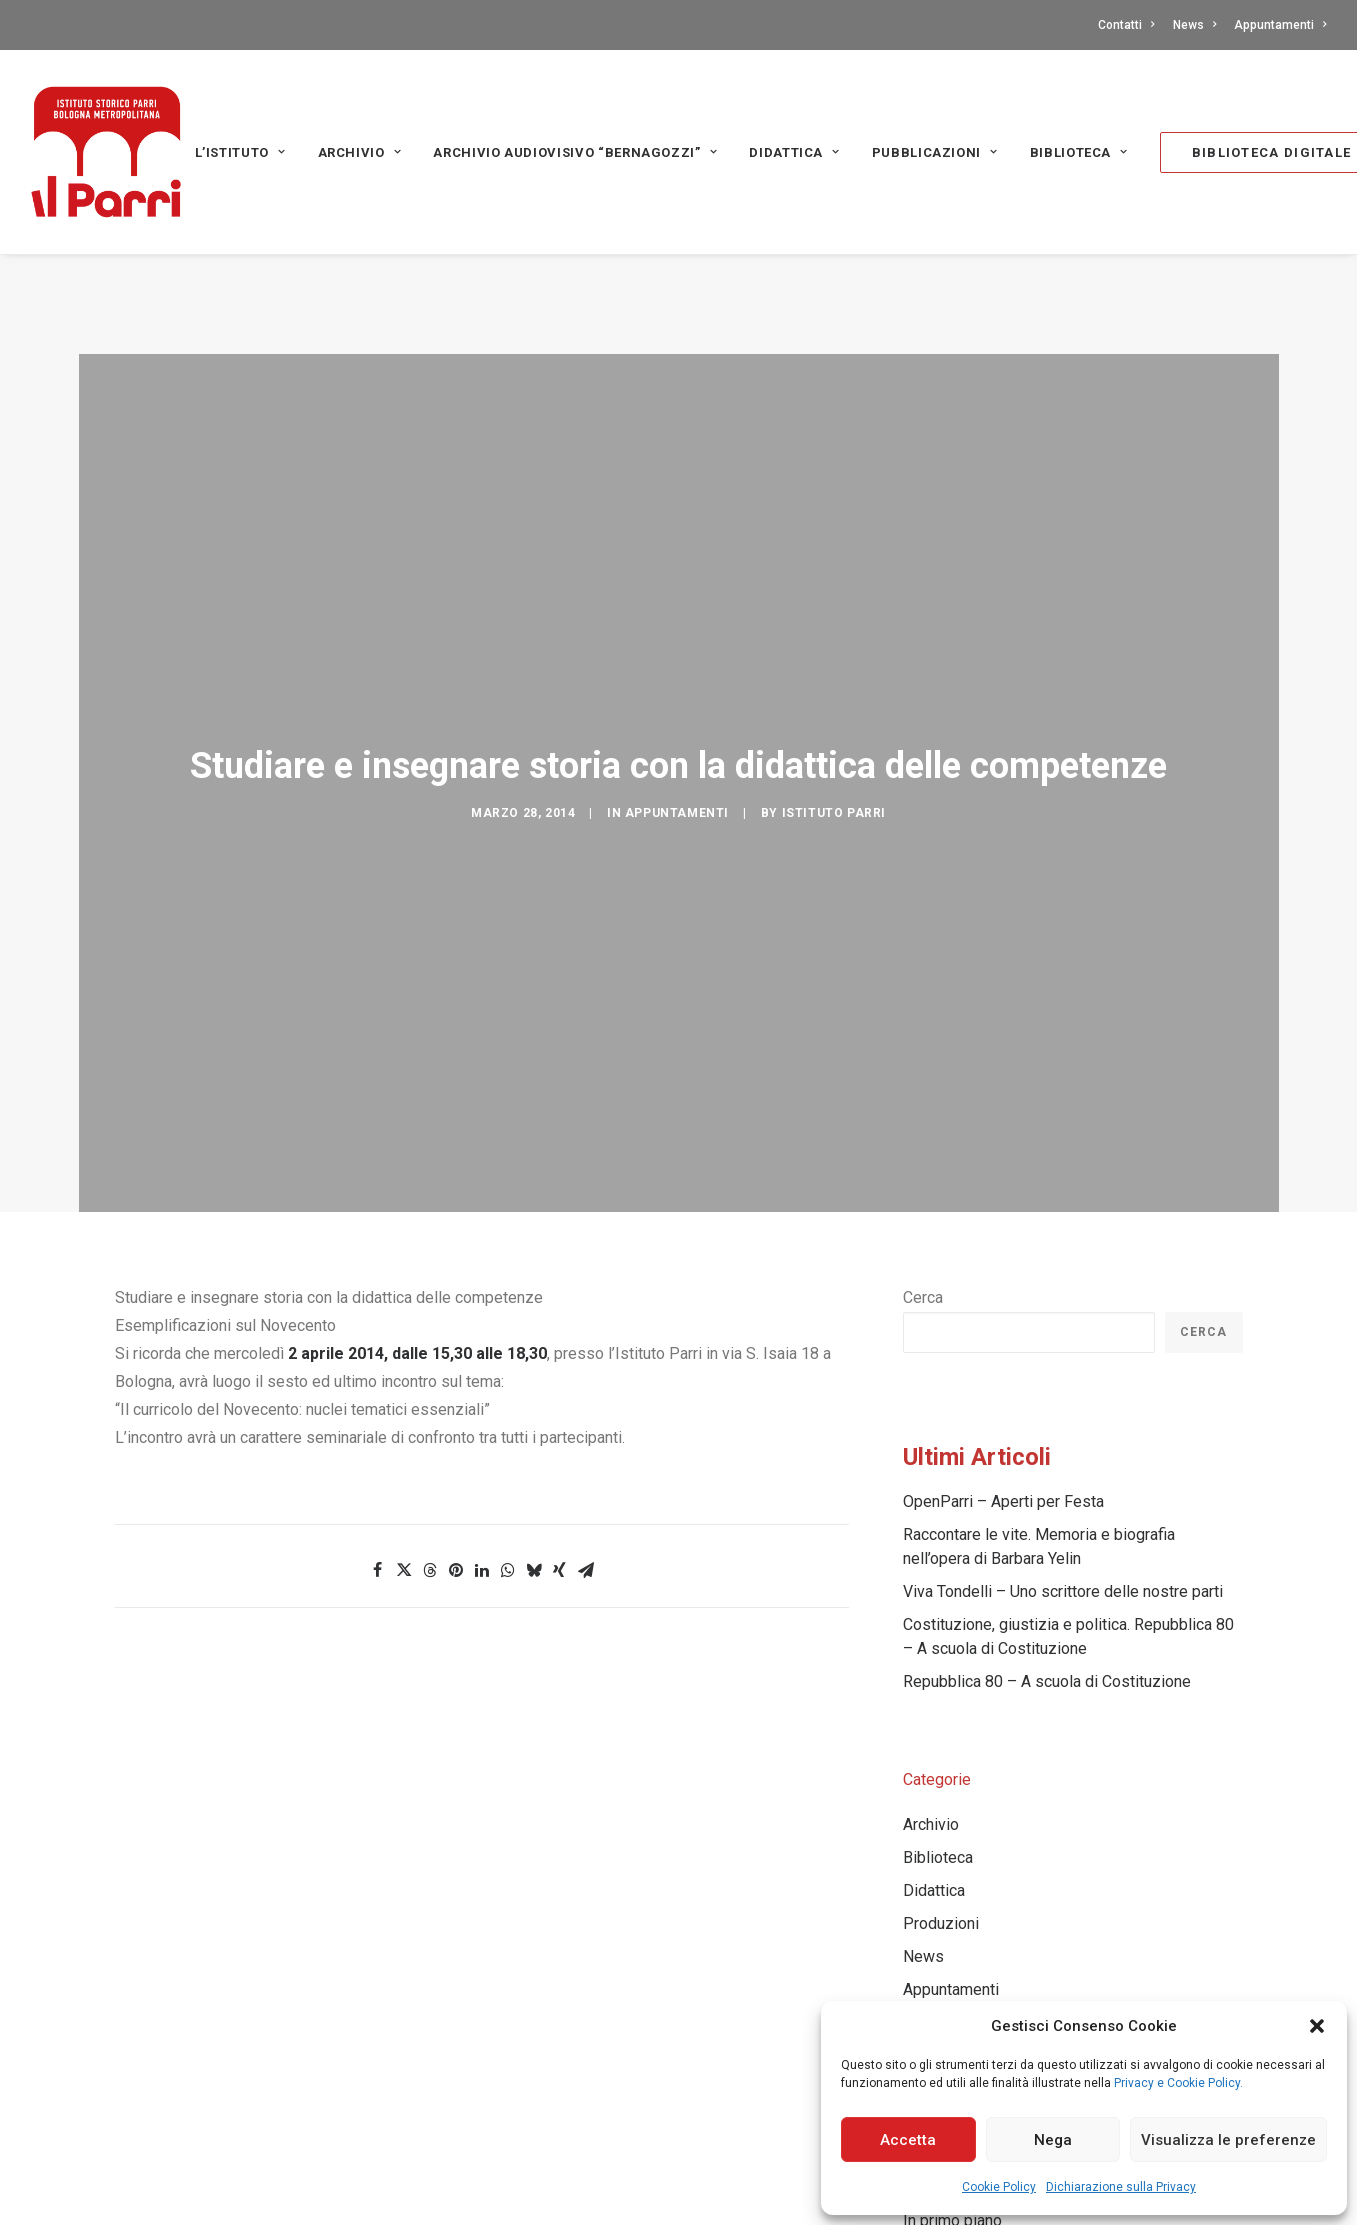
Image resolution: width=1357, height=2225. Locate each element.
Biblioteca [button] (1079, 152)
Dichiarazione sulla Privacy (1121, 2187)
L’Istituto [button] (240, 152)
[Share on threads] (430, 1471)
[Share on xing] (560, 1471)
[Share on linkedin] (482, 1471)
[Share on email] (586, 1471)
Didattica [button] (794, 152)
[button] (1317, 2026)
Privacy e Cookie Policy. (1178, 2083)
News (1194, 25)
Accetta (908, 2140)
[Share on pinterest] (456, 1471)
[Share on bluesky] (534, 1471)
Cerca (923, 1198)
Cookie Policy (999, 2187)
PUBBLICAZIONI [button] (935, 152)
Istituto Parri (834, 714)
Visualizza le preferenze (1228, 2140)
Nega (1053, 2140)
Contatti (1126, 25)
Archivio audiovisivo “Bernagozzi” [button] (575, 152)
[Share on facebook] (378, 1471)
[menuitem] (1129, 25)
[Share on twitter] (404, 1471)
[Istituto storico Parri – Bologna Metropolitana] (106, 152)
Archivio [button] (360, 152)
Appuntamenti (1280, 25)
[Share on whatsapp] (508, 1471)
